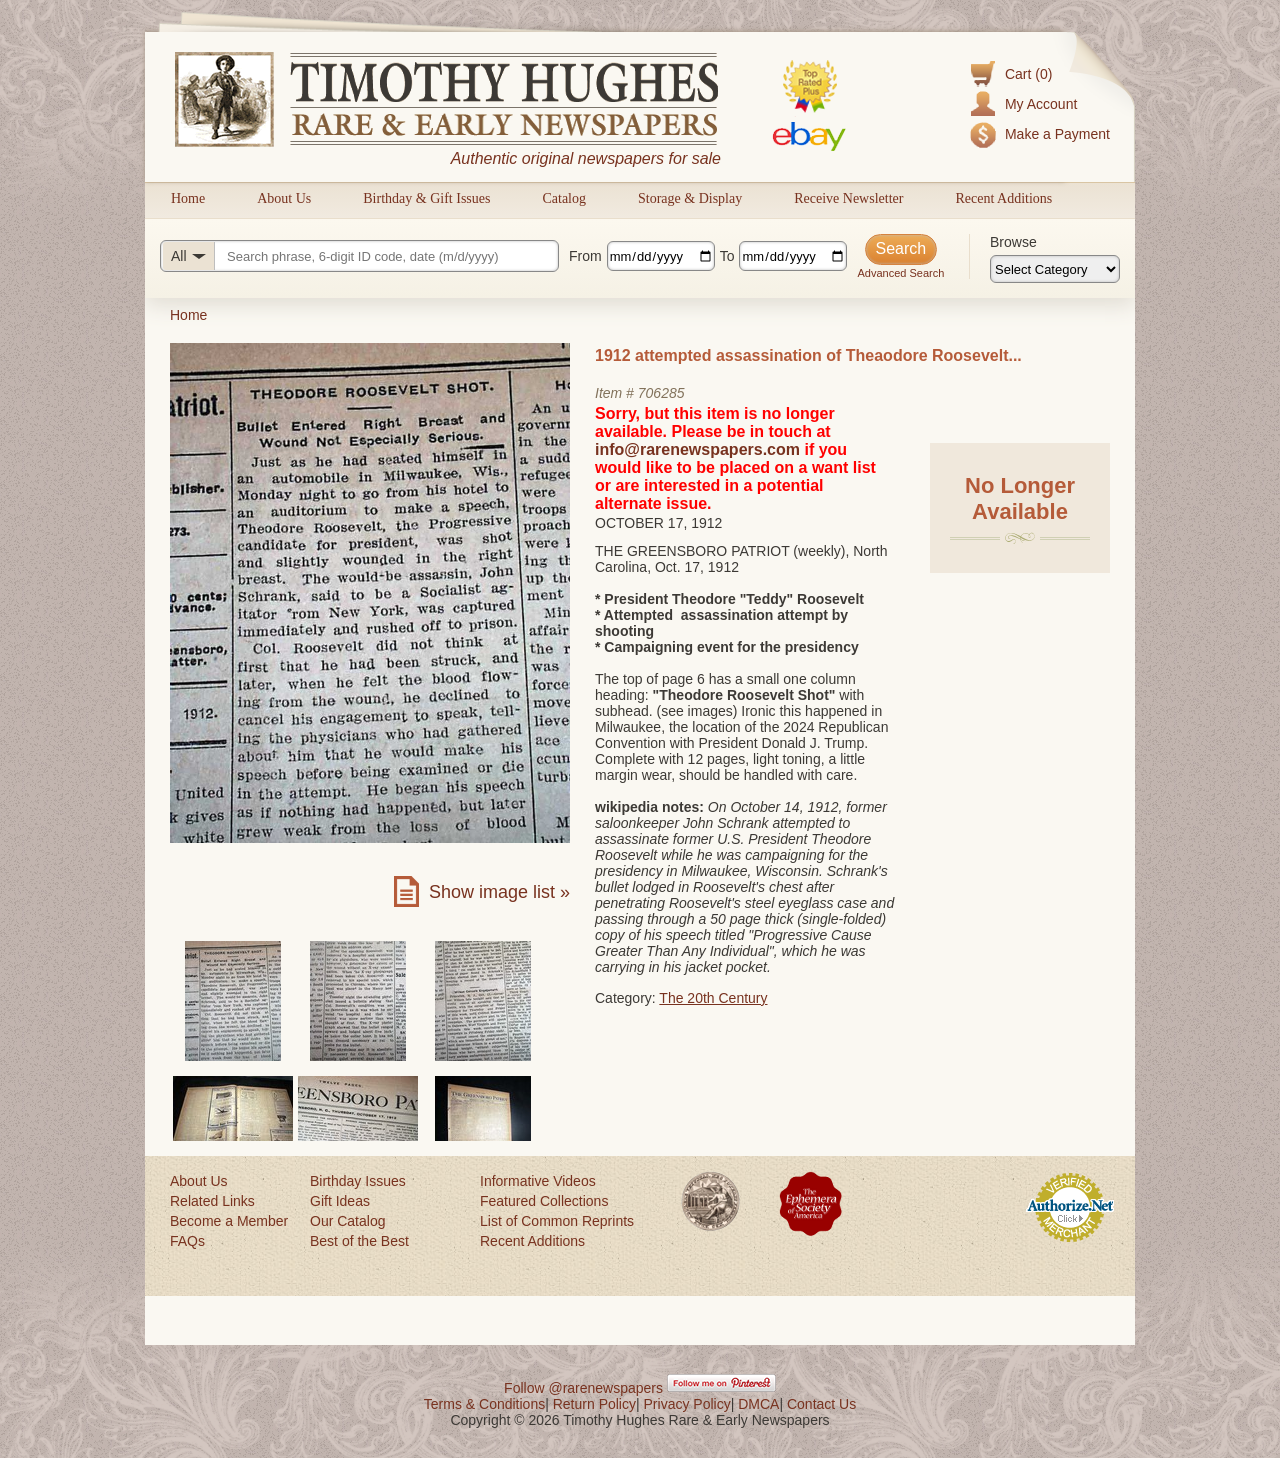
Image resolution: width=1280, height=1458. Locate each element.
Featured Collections (544, 1201)
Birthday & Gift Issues (426, 198)
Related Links (212, 1201)
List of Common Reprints (557, 1221)
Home (188, 198)
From (585, 256)
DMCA (758, 1404)
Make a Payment (1057, 134)
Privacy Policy (687, 1404)
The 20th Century (713, 998)
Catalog (564, 198)
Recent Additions (1003, 198)
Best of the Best (359, 1241)
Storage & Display (690, 198)
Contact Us (821, 1404)
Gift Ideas (340, 1201)
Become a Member (229, 1221)
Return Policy (594, 1404)
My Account (1041, 104)
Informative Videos (538, 1181)
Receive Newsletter (848, 198)
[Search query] (359, 256)
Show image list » (499, 892)
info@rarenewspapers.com (697, 449)
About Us (284, 198)
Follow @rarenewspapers (583, 1388)
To (727, 256)
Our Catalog (347, 1221)
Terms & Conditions (484, 1404)
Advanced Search (900, 273)
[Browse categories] (1055, 269)
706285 (661, 393)
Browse (1013, 242)
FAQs (187, 1241)
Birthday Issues (358, 1181)
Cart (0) (1028, 74)
